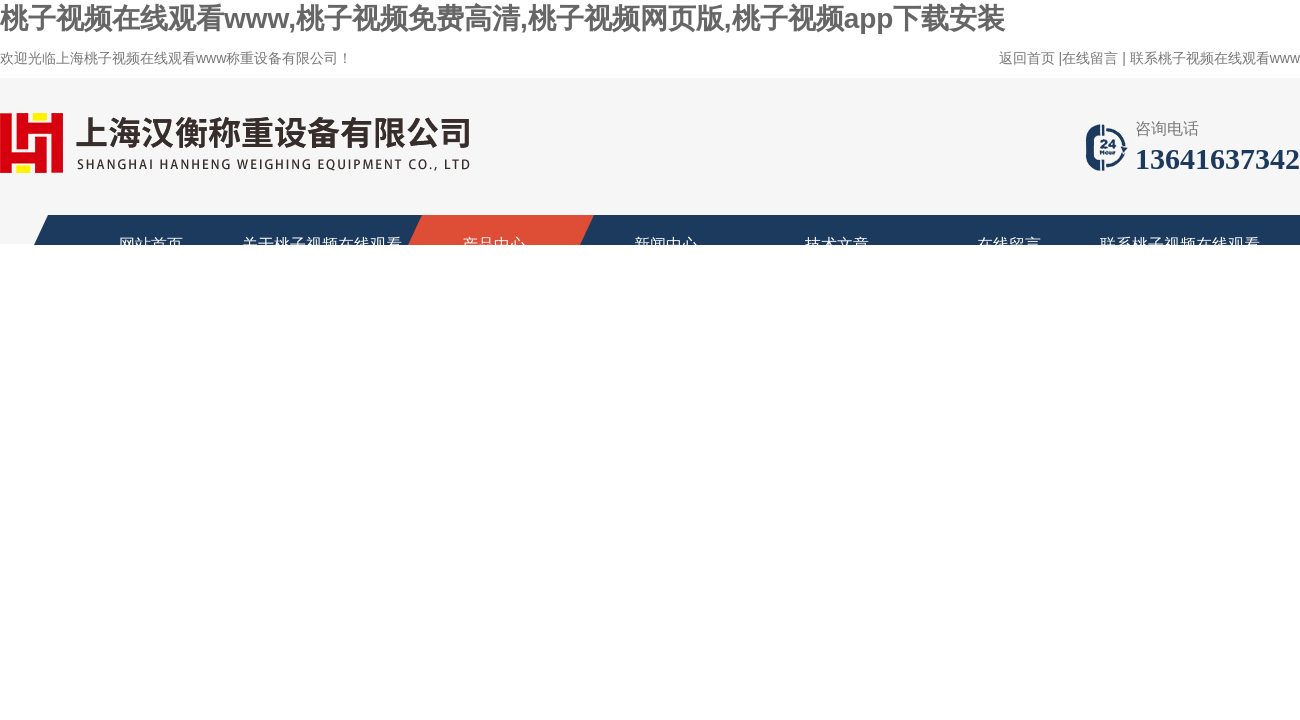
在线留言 (1090, 58)
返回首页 (1027, 58)
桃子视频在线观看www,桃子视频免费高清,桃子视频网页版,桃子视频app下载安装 (502, 18)
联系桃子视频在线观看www (1215, 58)
